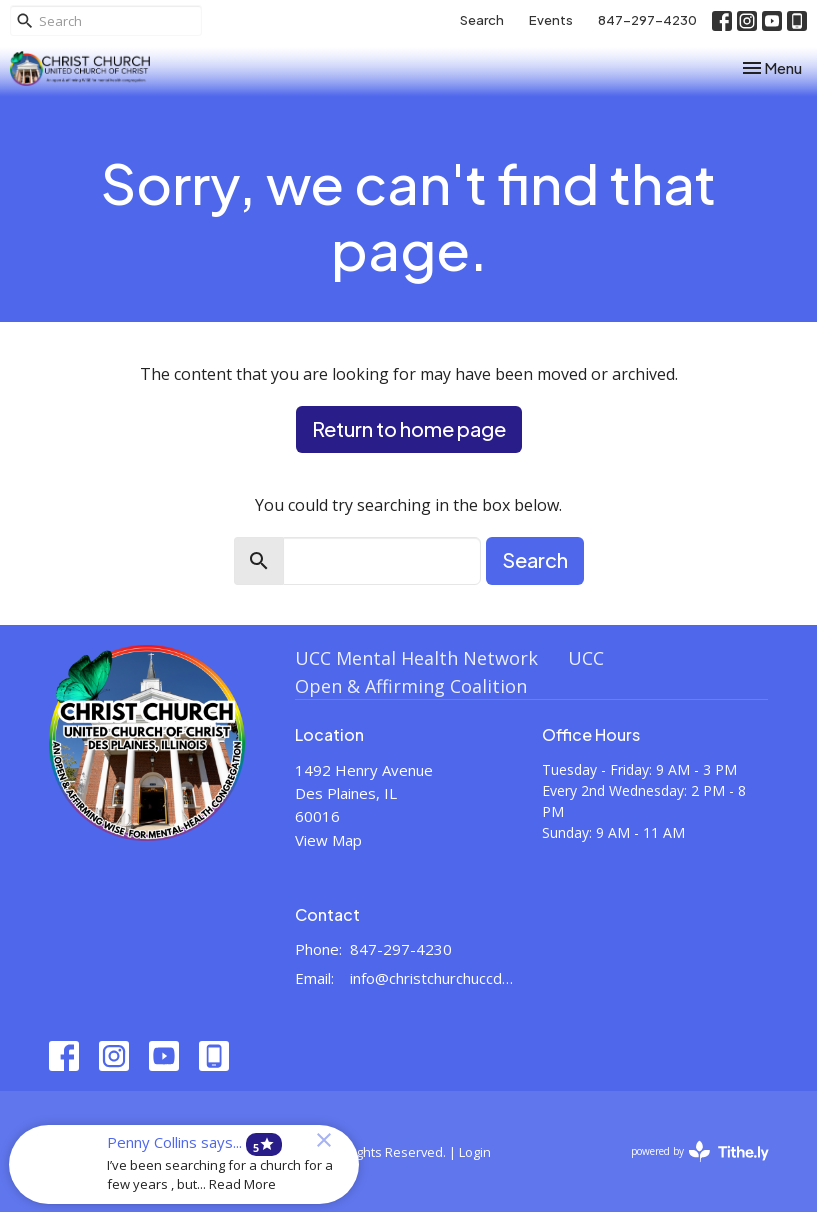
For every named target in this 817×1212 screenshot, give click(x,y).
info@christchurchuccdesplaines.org (436, 978)
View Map (328, 840)
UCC (586, 658)
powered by (700, 1151)
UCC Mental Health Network (416, 658)
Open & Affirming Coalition (411, 686)
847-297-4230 (647, 20)
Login (475, 1152)
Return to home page (409, 428)
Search (482, 20)
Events (551, 20)
